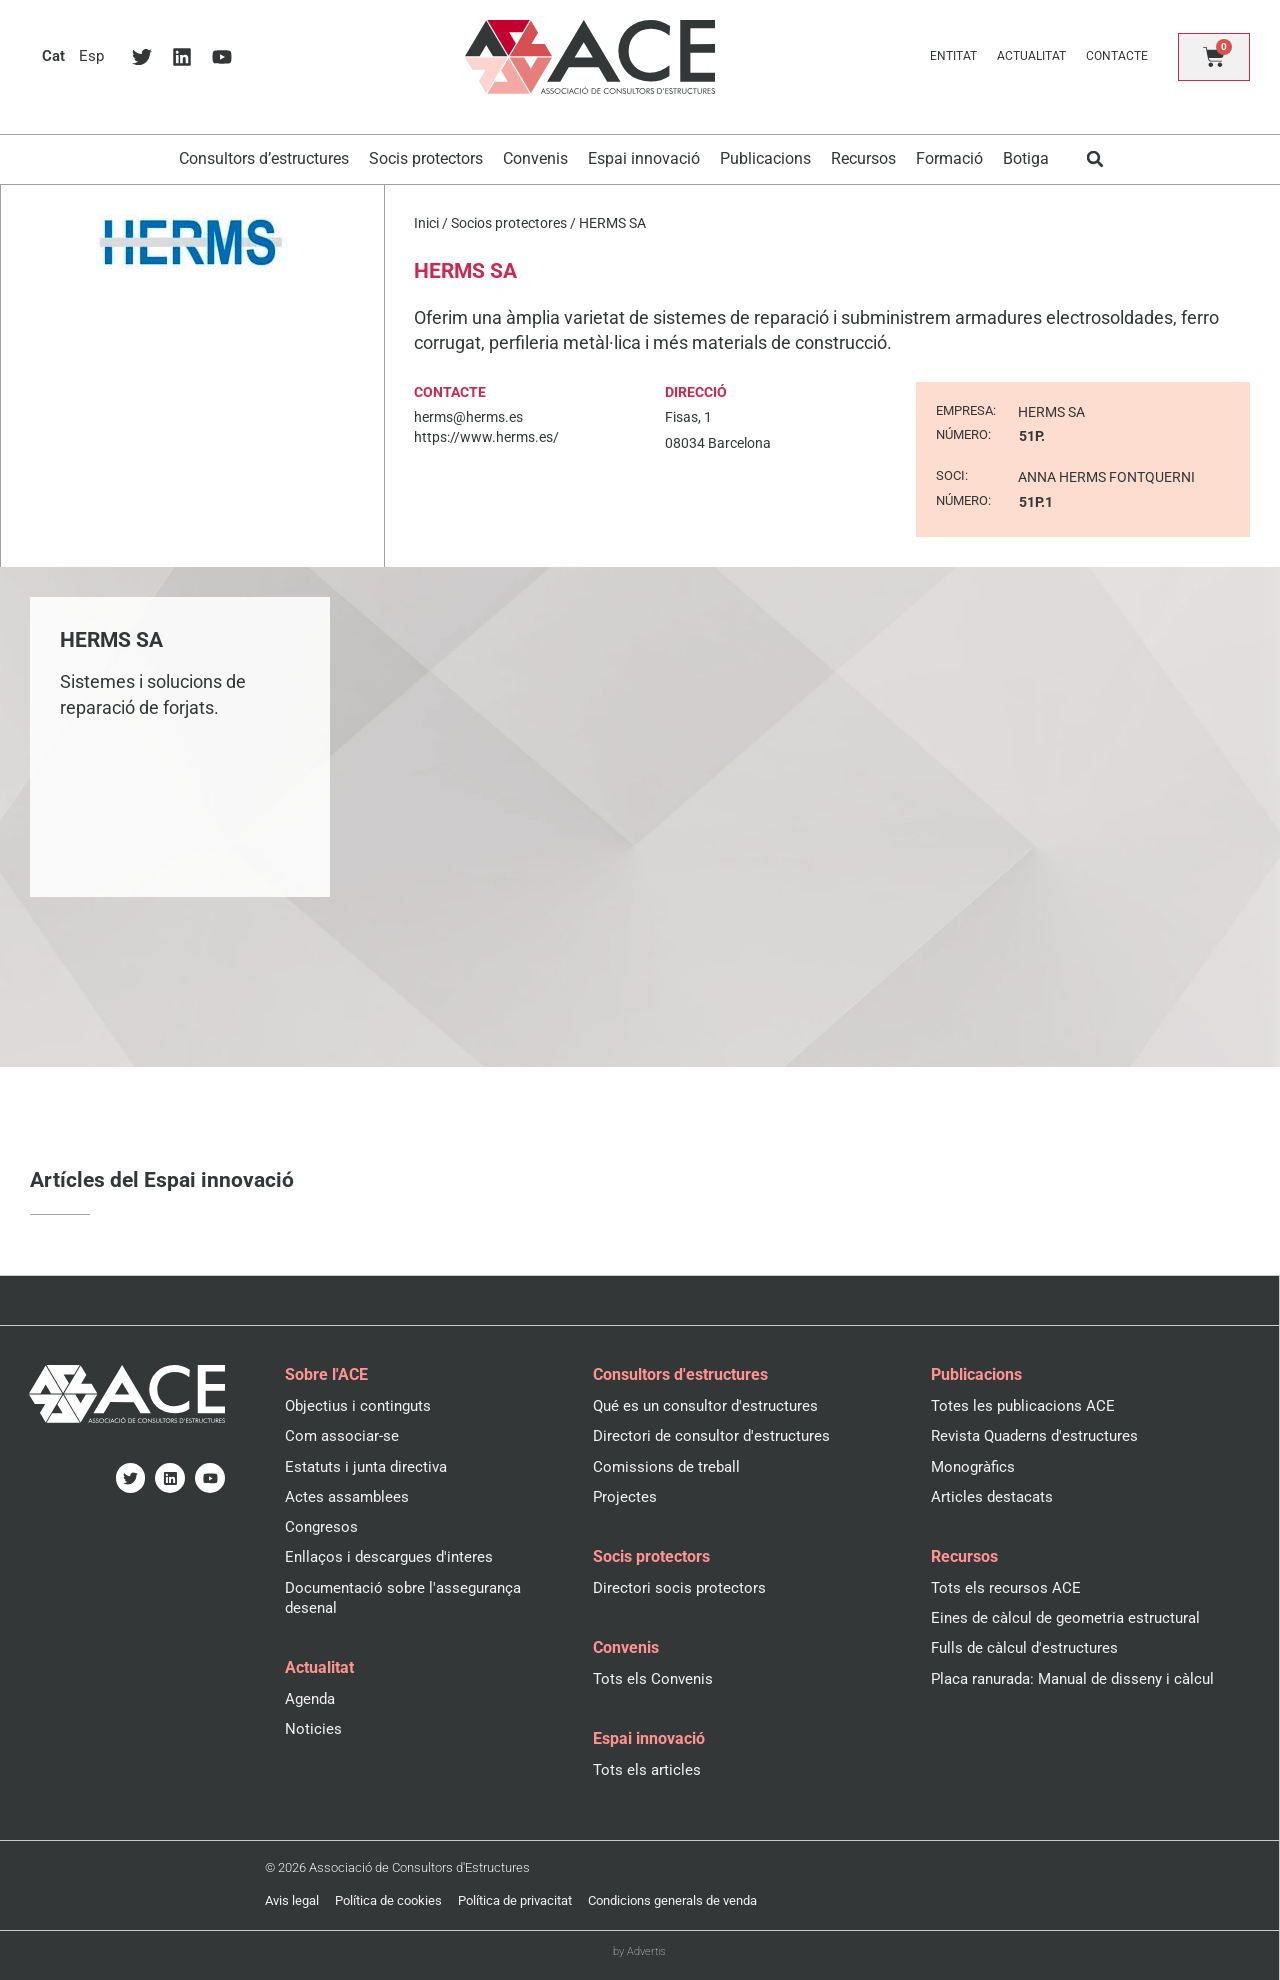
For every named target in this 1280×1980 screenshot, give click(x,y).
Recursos (863, 158)
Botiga (1026, 158)
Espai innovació (644, 158)
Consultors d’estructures (264, 158)
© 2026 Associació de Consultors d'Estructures (397, 1867)
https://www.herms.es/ (486, 437)
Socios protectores (509, 223)
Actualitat (1031, 56)
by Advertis (639, 1951)
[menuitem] (54, 56)
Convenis (535, 158)
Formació (949, 158)
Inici (426, 223)
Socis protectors (426, 158)
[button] (1095, 159)
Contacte (1117, 56)
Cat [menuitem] (54, 56)
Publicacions (765, 158)
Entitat (953, 56)
